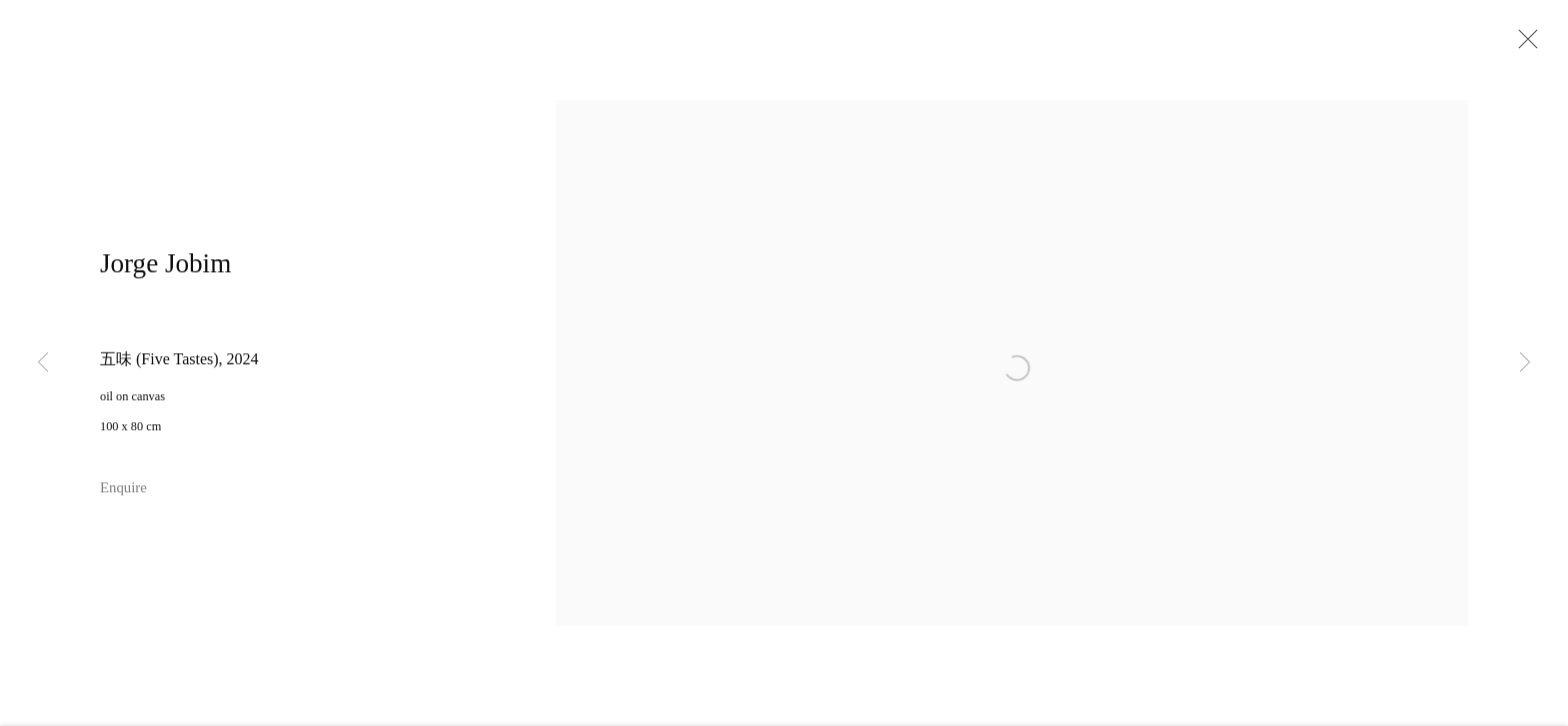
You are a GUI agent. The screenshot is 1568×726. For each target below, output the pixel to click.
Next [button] (1525, 363)
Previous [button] (43, 363)
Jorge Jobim (165, 276)
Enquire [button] (123, 500)
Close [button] (1543, 45)
